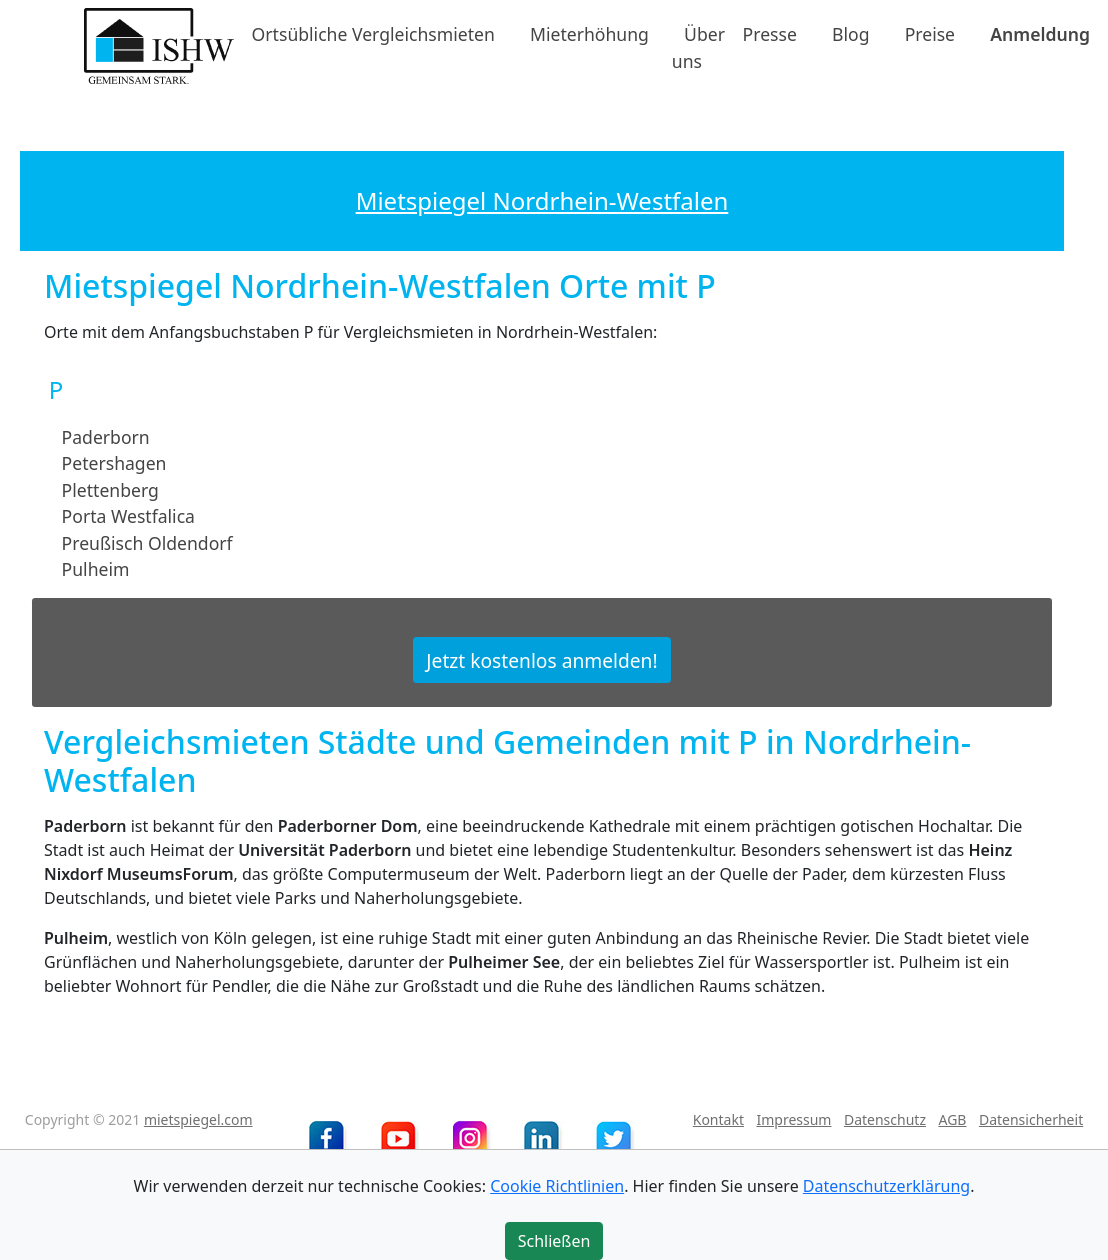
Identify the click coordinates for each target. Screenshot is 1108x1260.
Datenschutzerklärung (886, 1186)
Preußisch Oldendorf (147, 542)
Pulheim (96, 569)
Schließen (554, 1241)
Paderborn (106, 437)
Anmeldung (1040, 34)
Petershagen (114, 463)
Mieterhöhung (589, 34)
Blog (850, 34)
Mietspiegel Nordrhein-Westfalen (542, 200)
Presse (770, 34)
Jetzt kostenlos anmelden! (541, 659)
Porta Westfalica (128, 516)
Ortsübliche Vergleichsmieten (373, 34)
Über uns (698, 47)
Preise (930, 34)
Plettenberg (110, 490)
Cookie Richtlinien (557, 1186)
